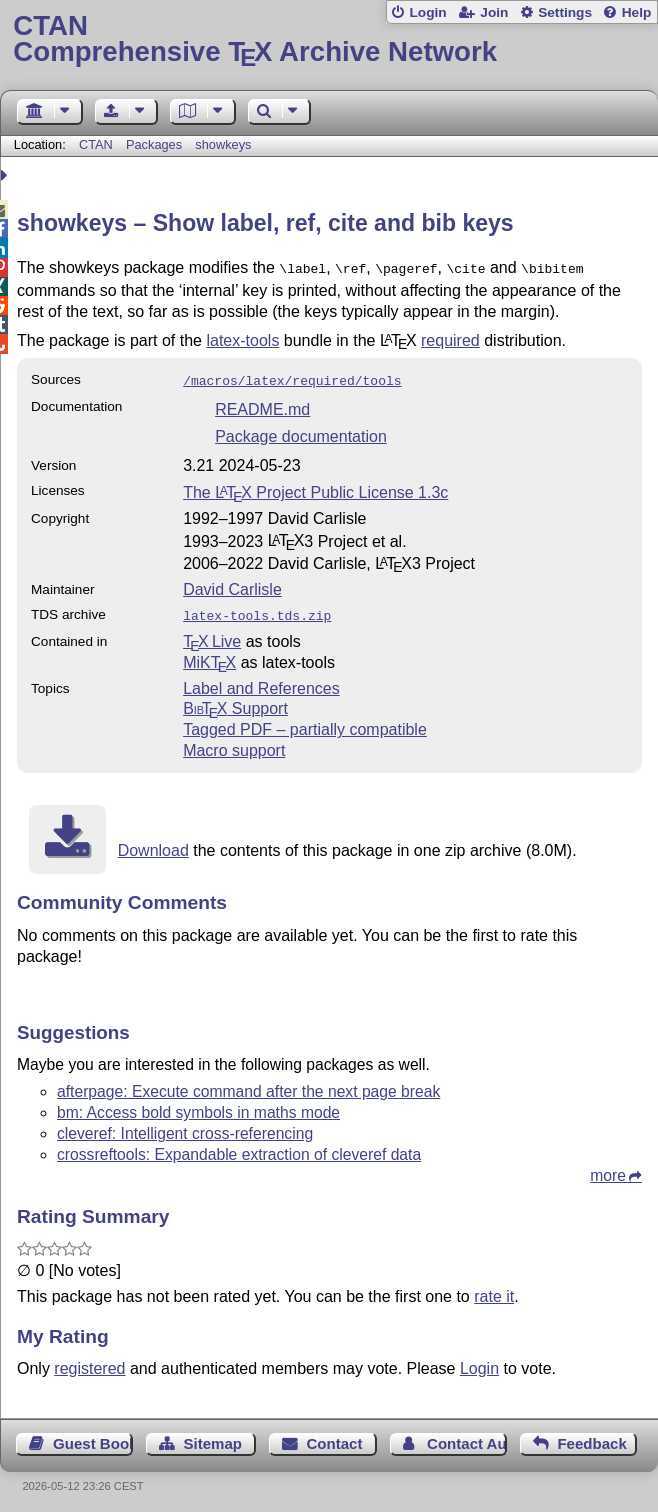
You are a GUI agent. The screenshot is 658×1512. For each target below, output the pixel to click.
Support (235, 702)
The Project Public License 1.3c (315, 488)
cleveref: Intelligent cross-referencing (185, 1127)
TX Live (212, 635)
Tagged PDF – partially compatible (305, 723)
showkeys (223, 144)
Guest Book (93, 1437)
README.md (262, 405)
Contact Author (467, 1437)
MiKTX (209, 656)
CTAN (96, 144)
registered (89, 1362)
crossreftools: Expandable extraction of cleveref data (239, 1148)
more (608, 1169)
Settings (565, 12)
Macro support (234, 744)
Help (637, 12)
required (450, 338)
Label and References (261, 682)
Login (427, 12)
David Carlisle (232, 585)
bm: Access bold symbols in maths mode (198, 1106)
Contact (335, 1437)
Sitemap (212, 1437)
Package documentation (301, 432)
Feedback (591, 1437)
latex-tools (242, 338)
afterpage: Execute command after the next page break (248, 1085)
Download (153, 844)
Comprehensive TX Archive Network (328, 39)
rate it (494, 1290)
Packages (156, 144)
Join (494, 12)
